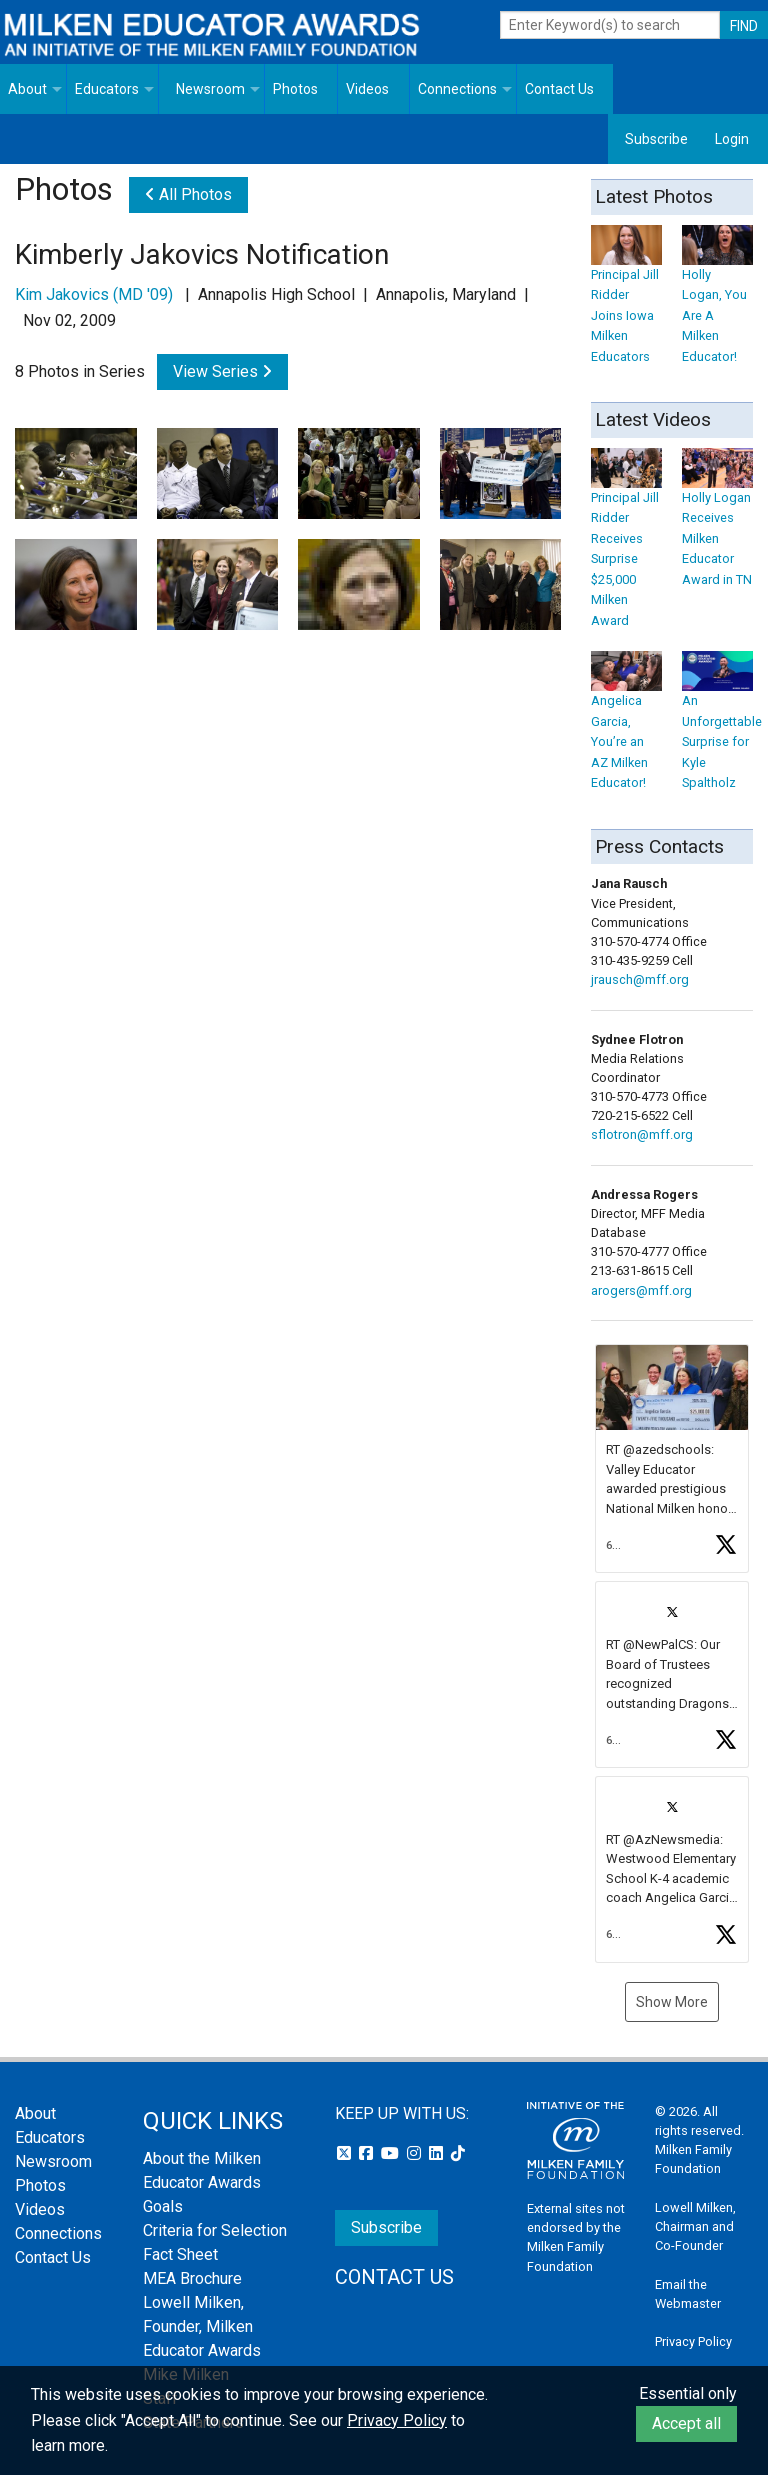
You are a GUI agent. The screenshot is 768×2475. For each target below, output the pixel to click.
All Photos (188, 194)
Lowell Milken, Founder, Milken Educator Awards (202, 2326)
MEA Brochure (192, 2278)
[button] (672, 1459)
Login (732, 139)
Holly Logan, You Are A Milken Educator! (717, 299)
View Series (222, 371)
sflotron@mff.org (642, 1134)
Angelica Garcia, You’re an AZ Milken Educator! (626, 726)
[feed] (672, 1653)
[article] (672, 1459)
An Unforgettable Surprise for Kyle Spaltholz (722, 726)
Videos (367, 89)
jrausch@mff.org (640, 979)
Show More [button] (672, 2002)
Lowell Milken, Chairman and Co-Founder (695, 2226)
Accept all (686, 2423)
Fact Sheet (180, 2254)
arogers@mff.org (641, 1290)
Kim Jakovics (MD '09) (94, 294)
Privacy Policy (693, 2341)
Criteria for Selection (215, 2230)
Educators (107, 89)
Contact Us (559, 89)
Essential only (688, 2393)
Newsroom (210, 89)
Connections (457, 89)
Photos (295, 89)
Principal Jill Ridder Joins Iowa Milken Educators (626, 299)
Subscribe (656, 139)
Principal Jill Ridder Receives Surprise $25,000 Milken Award (626, 543)
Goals (163, 2206)
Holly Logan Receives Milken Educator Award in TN (717, 522)
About (27, 89)
